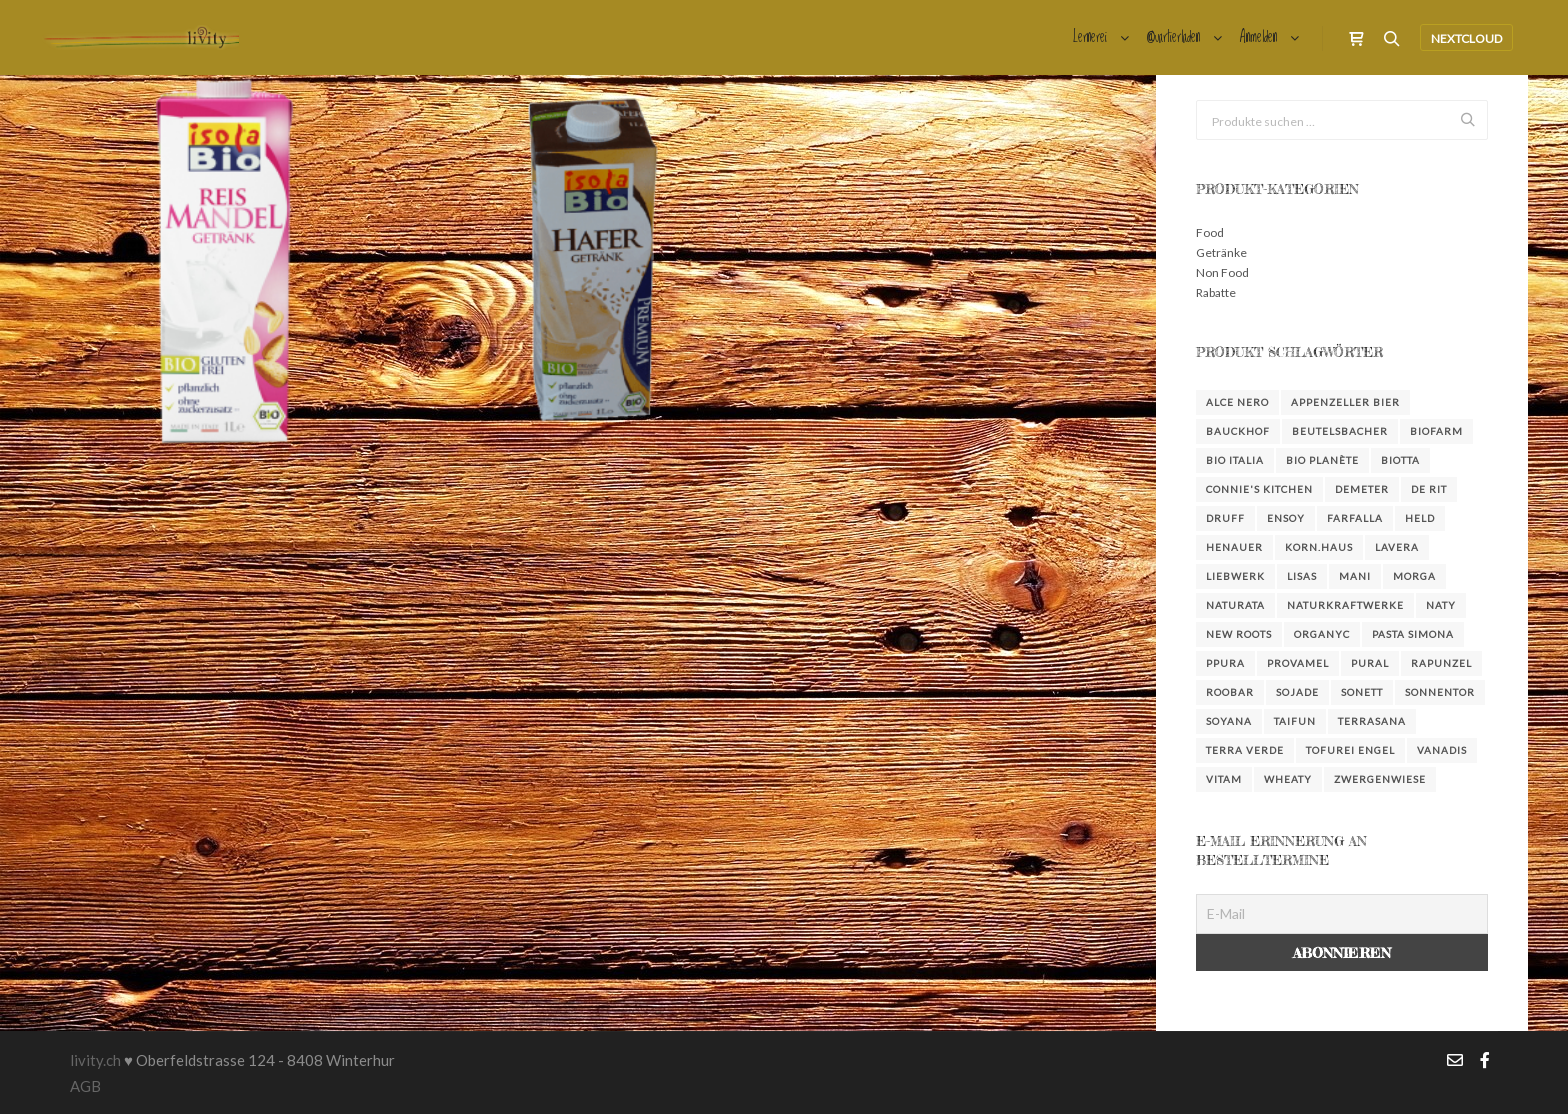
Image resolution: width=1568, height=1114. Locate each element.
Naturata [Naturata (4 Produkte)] (1235, 605)
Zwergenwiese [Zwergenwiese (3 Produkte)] (1380, 779)
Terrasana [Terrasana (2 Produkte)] (1372, 721)
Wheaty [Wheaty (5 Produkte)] (1288, 779)
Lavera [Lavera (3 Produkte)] (1397, 547)
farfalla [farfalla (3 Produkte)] (1355, 518)
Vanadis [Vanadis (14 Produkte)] (1442, 750)
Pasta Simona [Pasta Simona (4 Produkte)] (1413, 634)
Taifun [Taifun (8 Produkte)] (1295, 721)
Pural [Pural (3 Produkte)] (1370, 663)
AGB (85, 1086)
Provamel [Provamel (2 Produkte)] (1298, 663)
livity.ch (95, 1060)
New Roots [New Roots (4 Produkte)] (1239, 634)
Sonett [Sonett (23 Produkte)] (1362, 692)
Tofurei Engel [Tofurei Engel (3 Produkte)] (1350, 750)
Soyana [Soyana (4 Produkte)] (1229, 721)
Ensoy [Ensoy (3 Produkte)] (1286, 518)
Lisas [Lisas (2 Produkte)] (1302, 576)
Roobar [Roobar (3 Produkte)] (1230, 692)
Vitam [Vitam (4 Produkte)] (1224, 779)
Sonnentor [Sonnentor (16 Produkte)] (1440, 692)
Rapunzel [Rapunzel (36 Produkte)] (1441, 663)
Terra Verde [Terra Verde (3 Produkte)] (1245, 750)
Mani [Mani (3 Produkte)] (1355, 576)
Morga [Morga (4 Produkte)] (1414, 576)
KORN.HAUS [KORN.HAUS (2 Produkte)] (1319, 547)
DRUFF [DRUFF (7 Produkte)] (1225, 518)
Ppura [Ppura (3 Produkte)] (1225, 663)
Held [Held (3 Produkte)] (1420, 518)
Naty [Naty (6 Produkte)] (1441, 605)
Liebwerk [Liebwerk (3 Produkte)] (1235, 576)
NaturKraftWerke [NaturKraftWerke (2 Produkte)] (1345, 605)
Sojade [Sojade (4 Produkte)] (1297, 692)
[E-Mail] (1342, 914)
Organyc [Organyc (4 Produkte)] (1322, 634)
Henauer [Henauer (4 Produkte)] (1234, 547)
